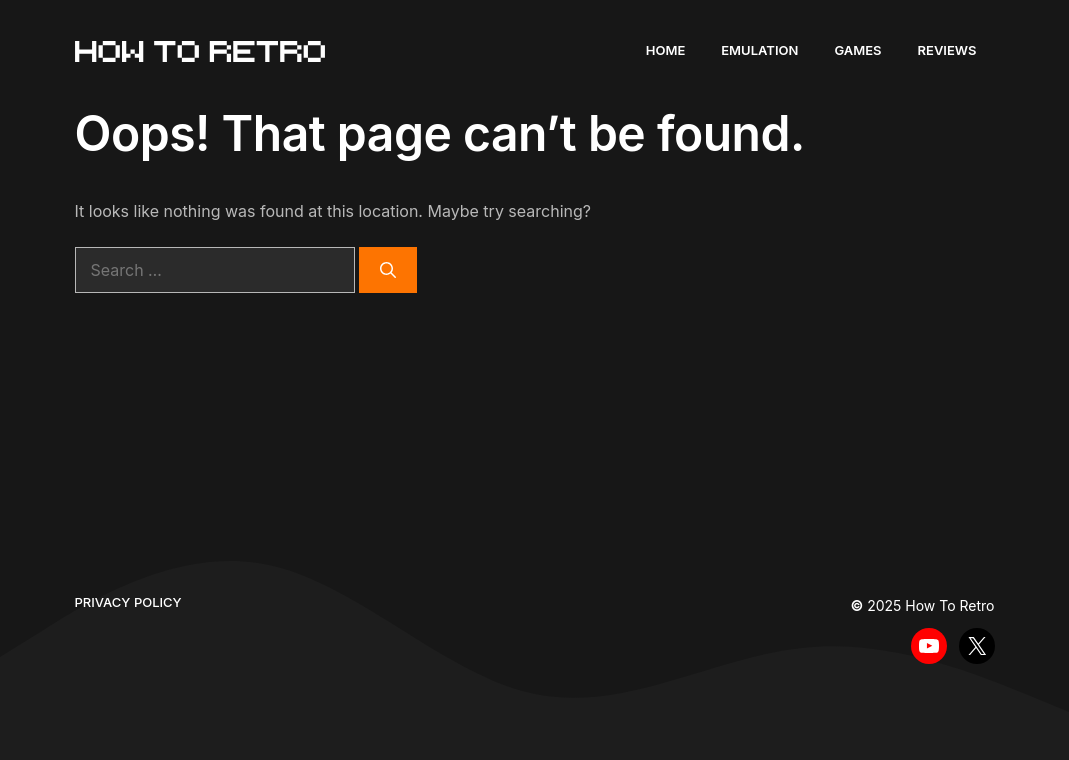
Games (857, 50)
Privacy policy (128, 602)
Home (666, 50)
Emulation (759, 50)
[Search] (388, 270)
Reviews (947, 50)
